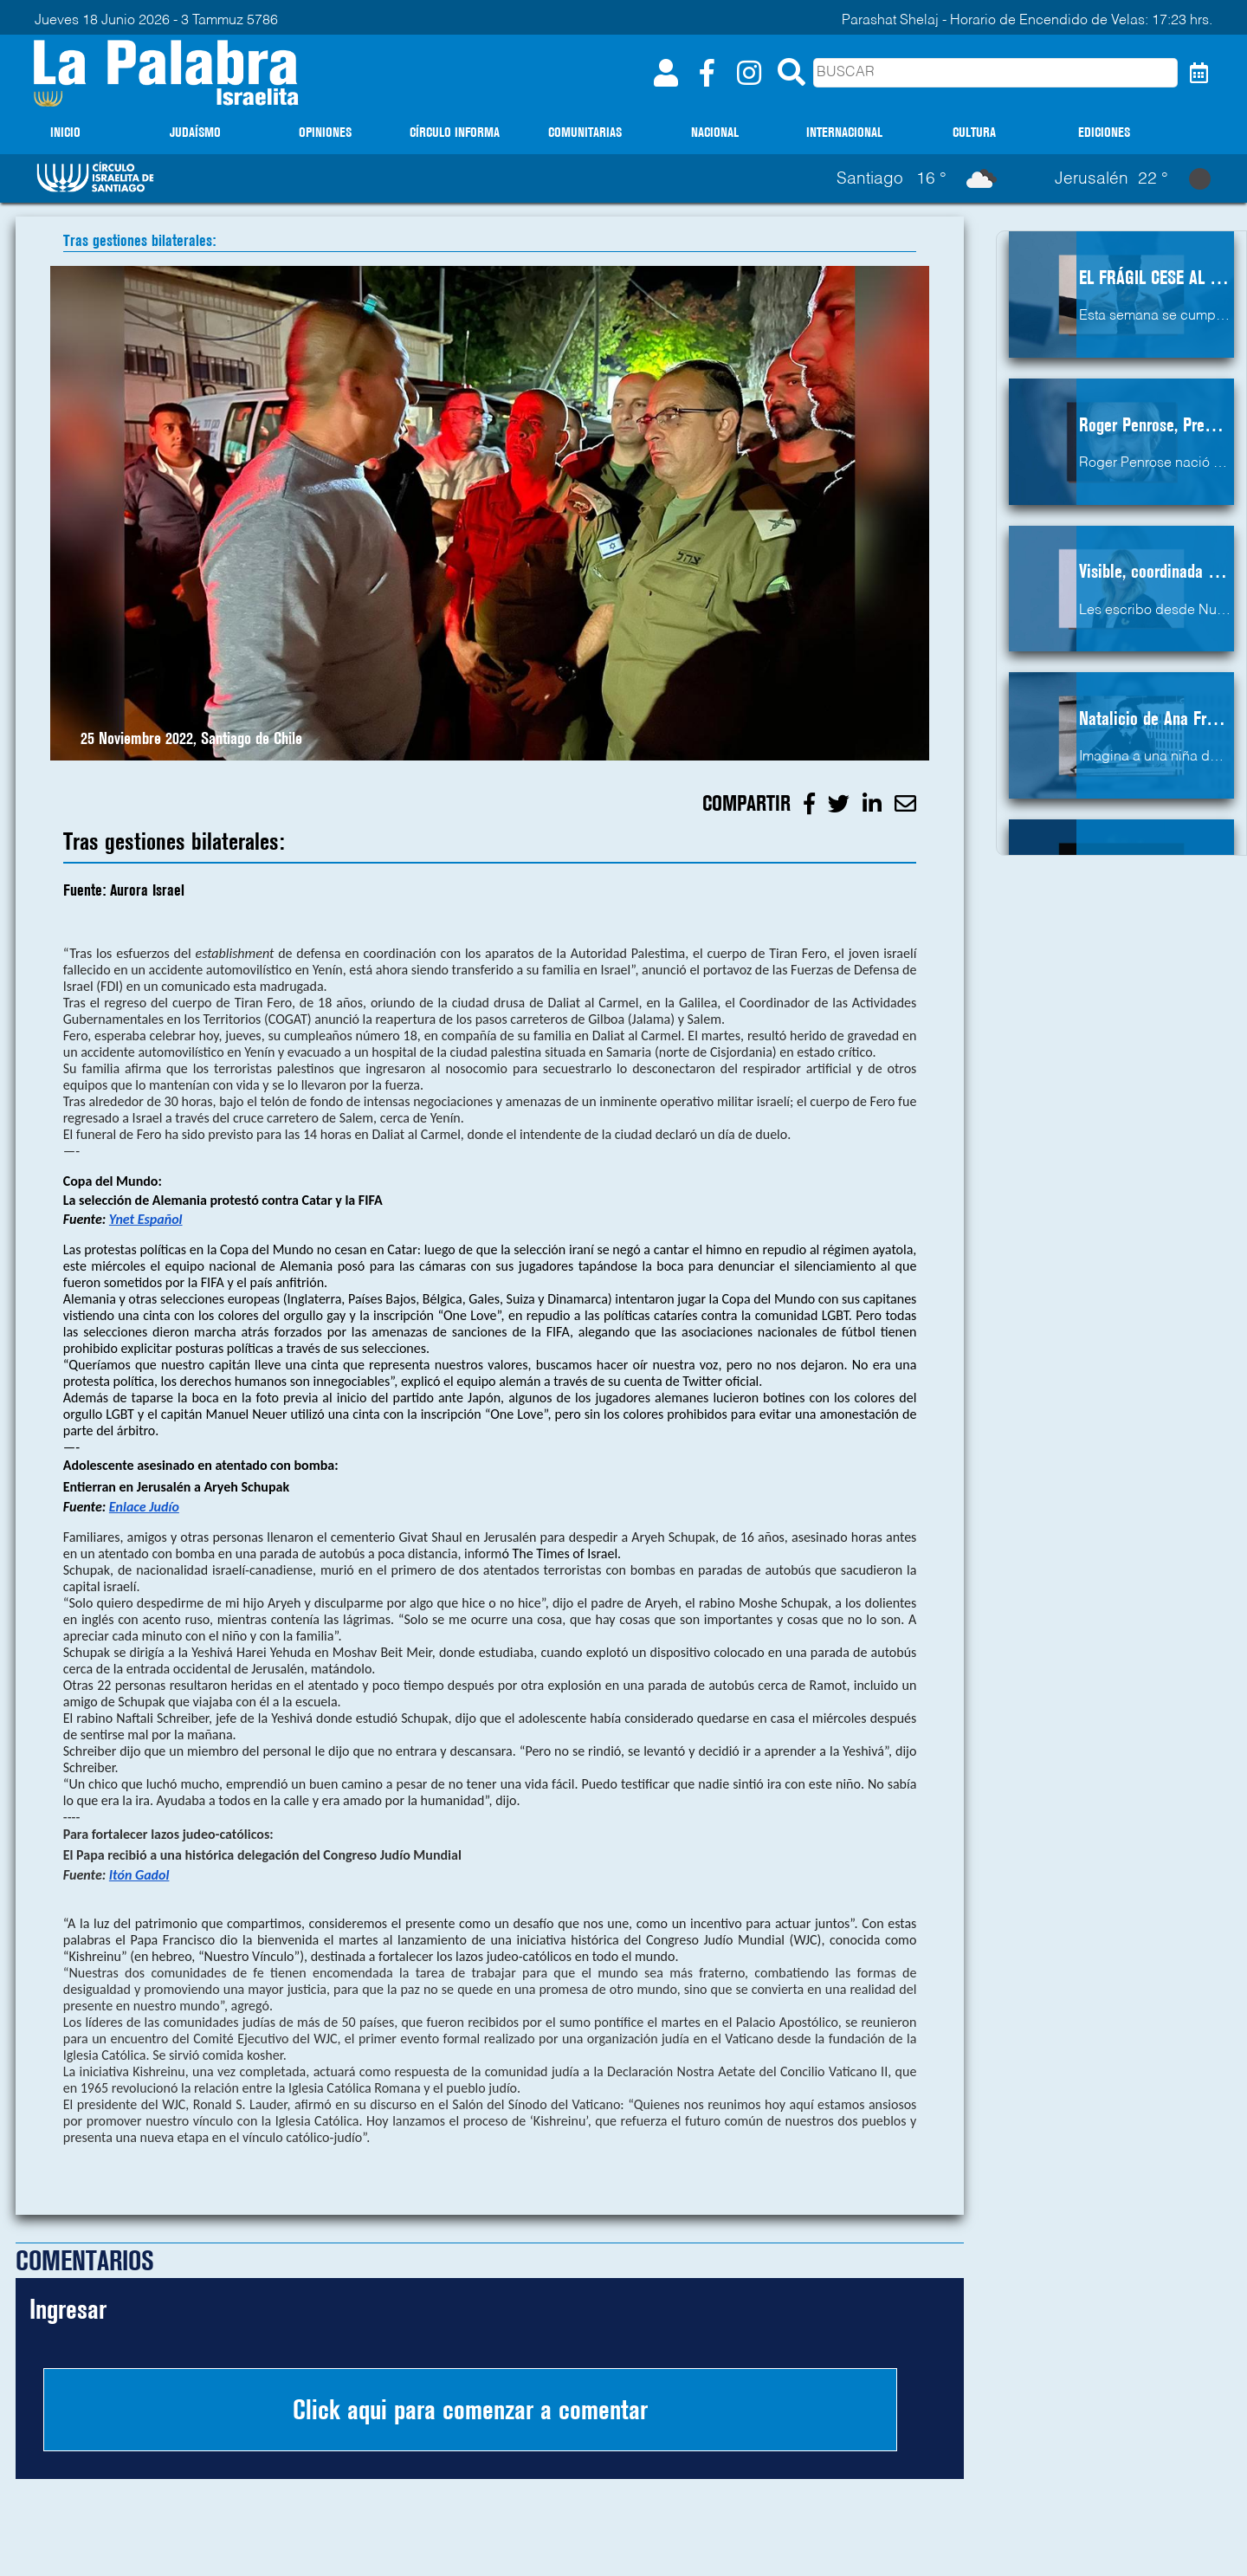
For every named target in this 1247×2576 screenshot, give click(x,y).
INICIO (65, 132)
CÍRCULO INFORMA (455, 132)
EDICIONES (1104, 132)
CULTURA (974, 132)
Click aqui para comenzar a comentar (470, 2409)
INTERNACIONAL (844, 132)
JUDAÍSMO (195, 132)
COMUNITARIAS (585, 132)
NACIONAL (715, 132)
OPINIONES (325, 132)
